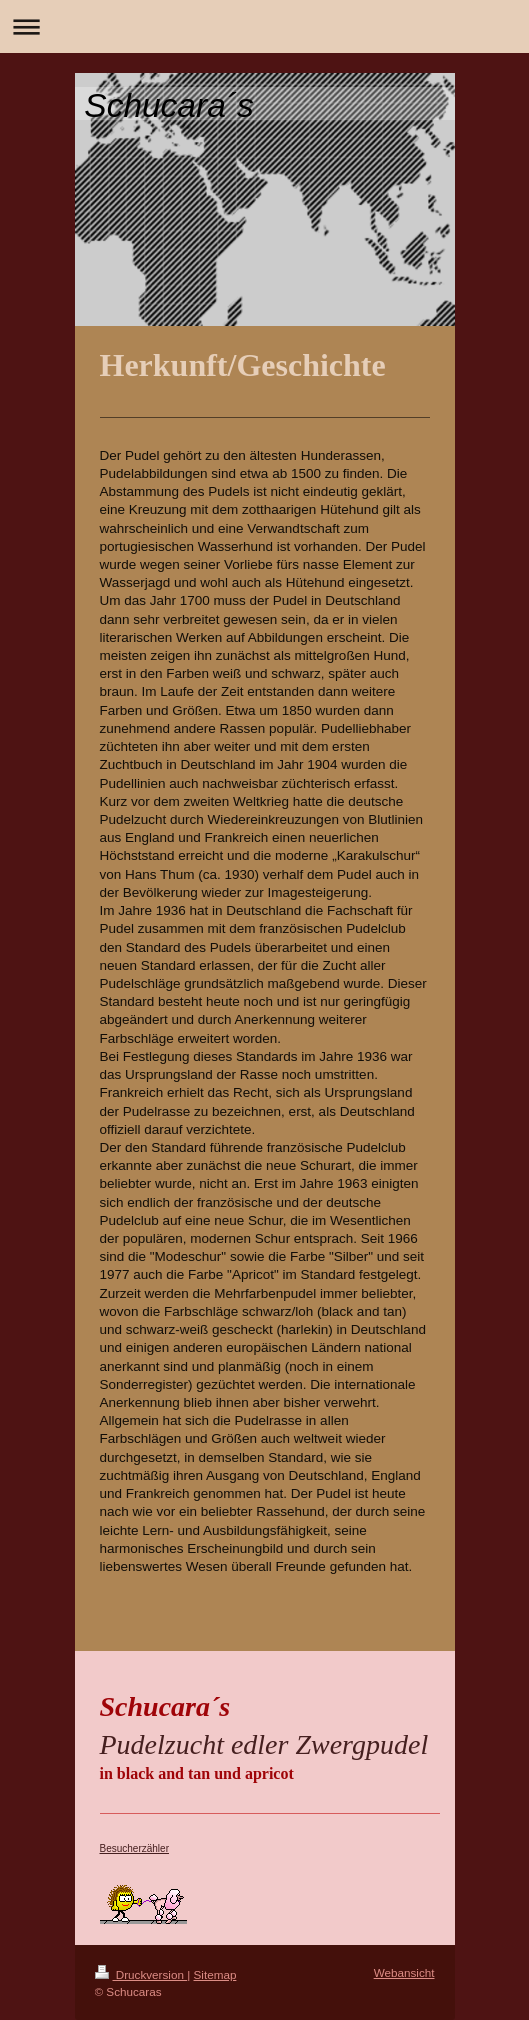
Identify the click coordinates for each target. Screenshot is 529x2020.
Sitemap (215, 1974)
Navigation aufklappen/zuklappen (264, 26)
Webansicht (404, 1972)
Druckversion (141, 1974)
